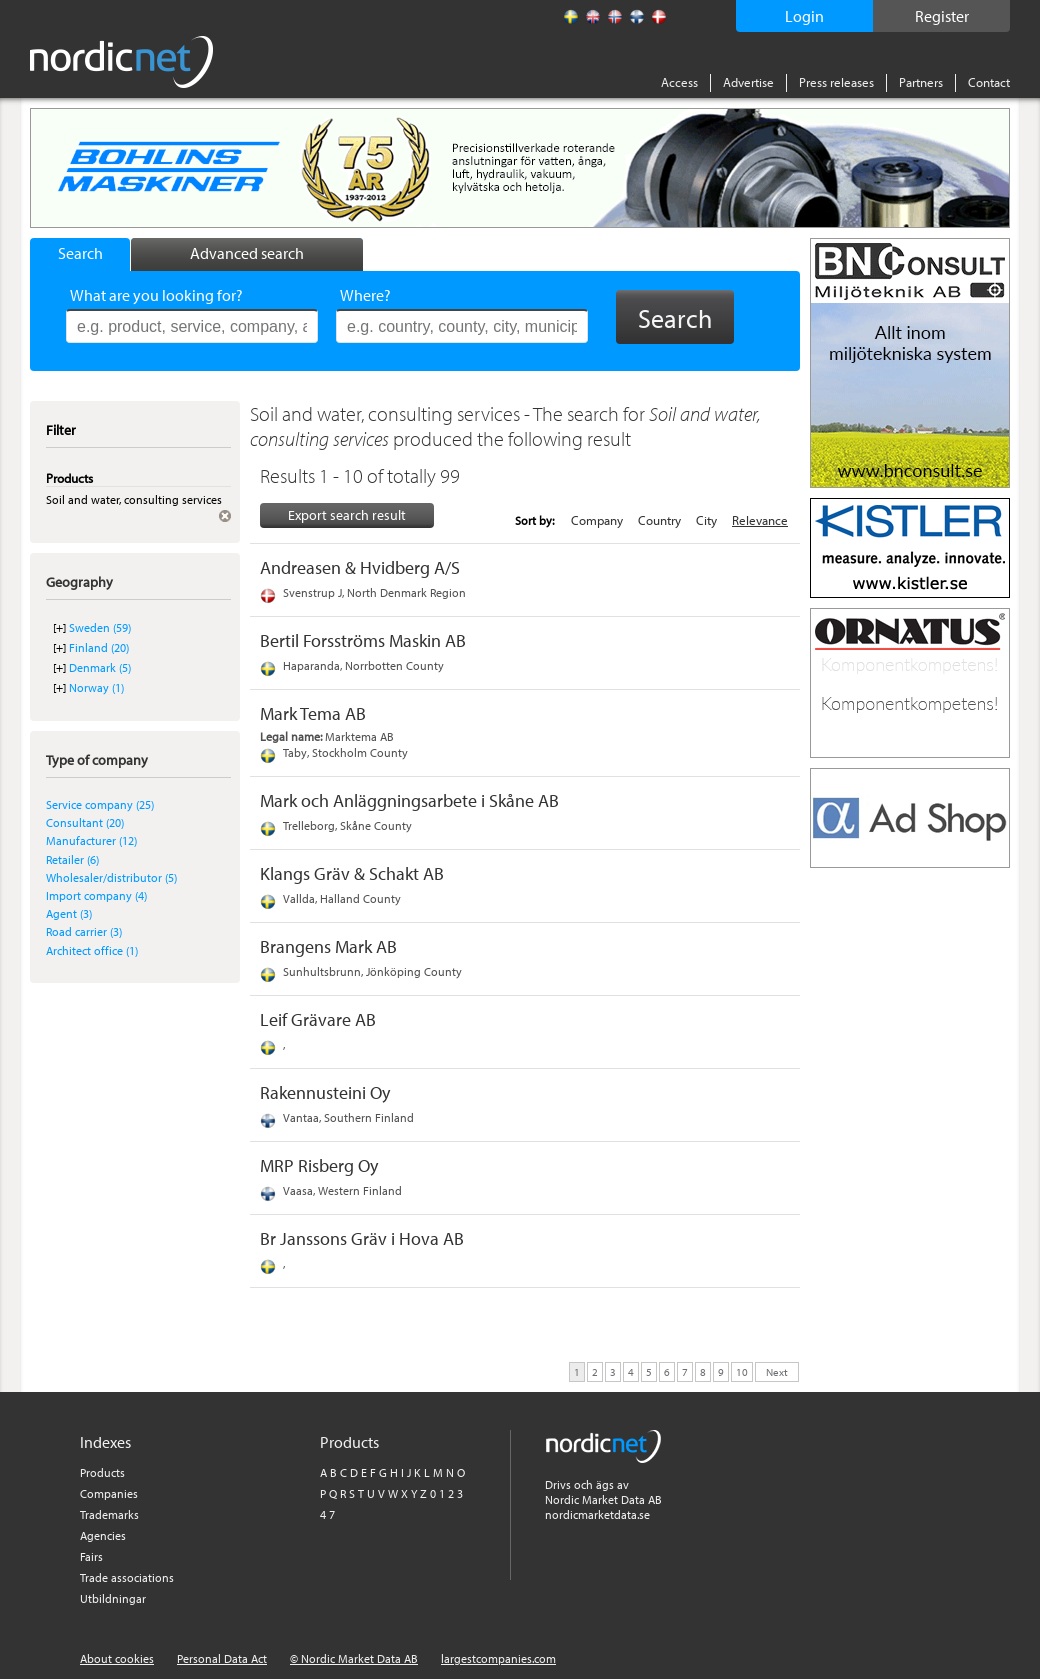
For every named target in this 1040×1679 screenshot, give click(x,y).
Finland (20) (99, 647)
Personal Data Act (222, 1658)
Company (597, 520)
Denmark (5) (100, 667)
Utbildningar (113, 1598)
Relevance (760, 520)
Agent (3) (69, 913)
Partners (921, 82)
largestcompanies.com (498, 1658)
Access (679, 82)
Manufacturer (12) (91, 840)
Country (659, 520)
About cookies (117, 1658)
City (706, 520)
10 (742, 1371)
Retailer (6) (72, 859)
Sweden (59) (100, 627)
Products (102, 1472)
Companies (109, 1493)
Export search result (347, 515)
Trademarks (109, 1514)
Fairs (91, 1556)
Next (777, 1371)
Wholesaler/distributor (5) (111, 877)
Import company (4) (96, 895)
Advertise (748, 82)
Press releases (836, 82)
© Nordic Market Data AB (354, 1658)
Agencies (103, 1535)
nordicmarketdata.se (597, 1514)
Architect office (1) (92, 950)
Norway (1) (96, 687)
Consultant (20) (85, 822)
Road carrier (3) (84, 931)
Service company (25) (100, 804)
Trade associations (127, 1577)
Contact (989, 82)
